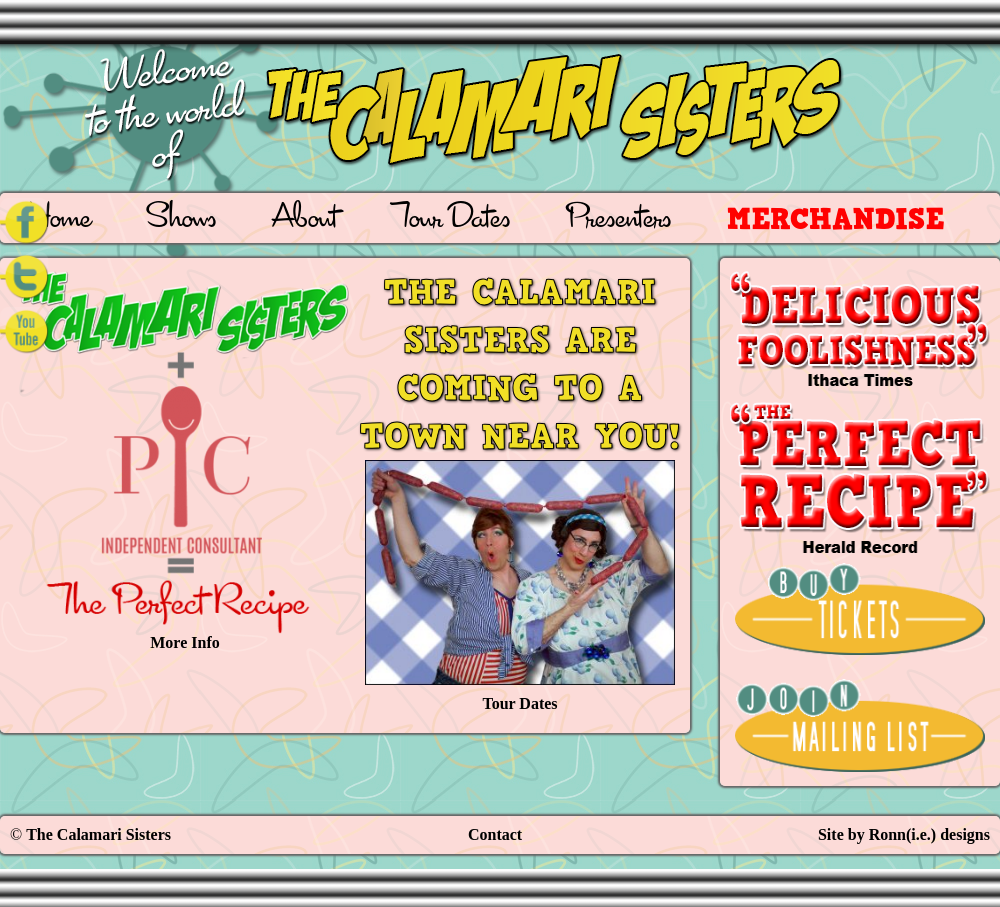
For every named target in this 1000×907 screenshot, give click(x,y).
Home (59, 220)
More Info (185, 459)
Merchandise (835, 218)
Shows (181, 220)
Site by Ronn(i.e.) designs (904, 834)
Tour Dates (451, 220)
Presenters (618, 220)
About (304, 220)
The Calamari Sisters (98, 834)
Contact (495, 834)
